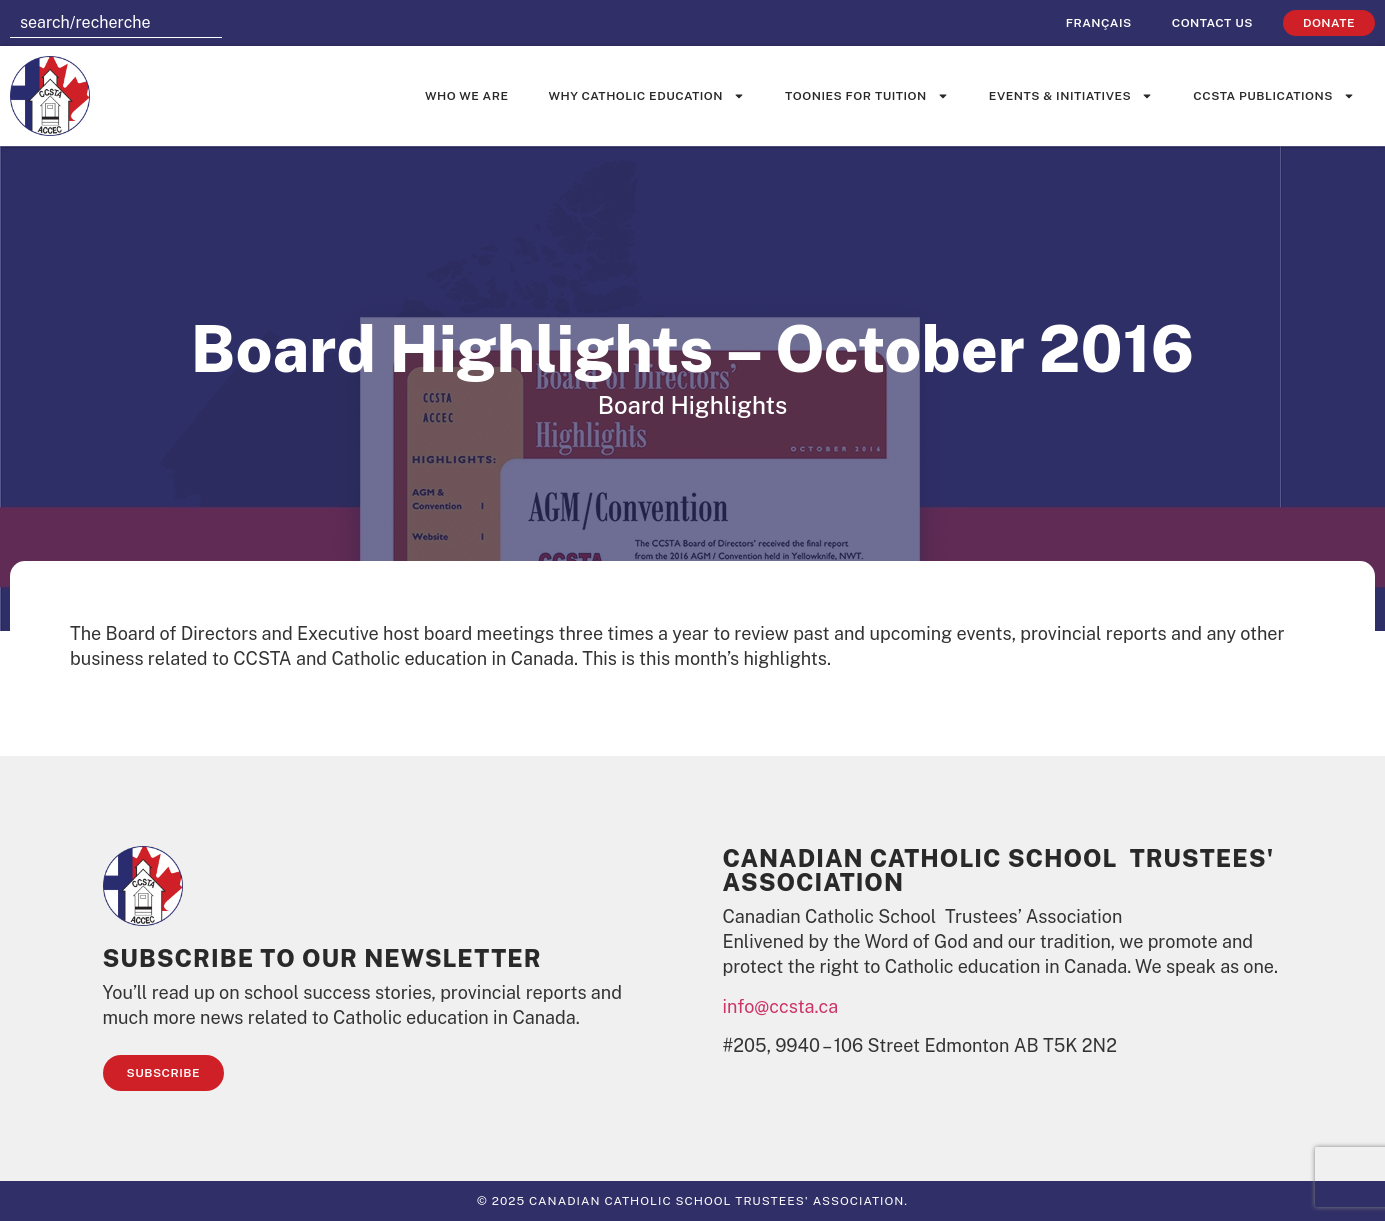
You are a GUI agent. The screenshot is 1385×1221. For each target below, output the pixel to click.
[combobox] (116, 23)
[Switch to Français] (1099, 23)
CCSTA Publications (1274, 96)
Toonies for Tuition (867, 96)
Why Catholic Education (647, 96)
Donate (1329, 23)
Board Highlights (692, 405)
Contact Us (1212, 23)
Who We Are (467, 96)
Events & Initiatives (1071, 96)
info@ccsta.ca (781, 1006)
